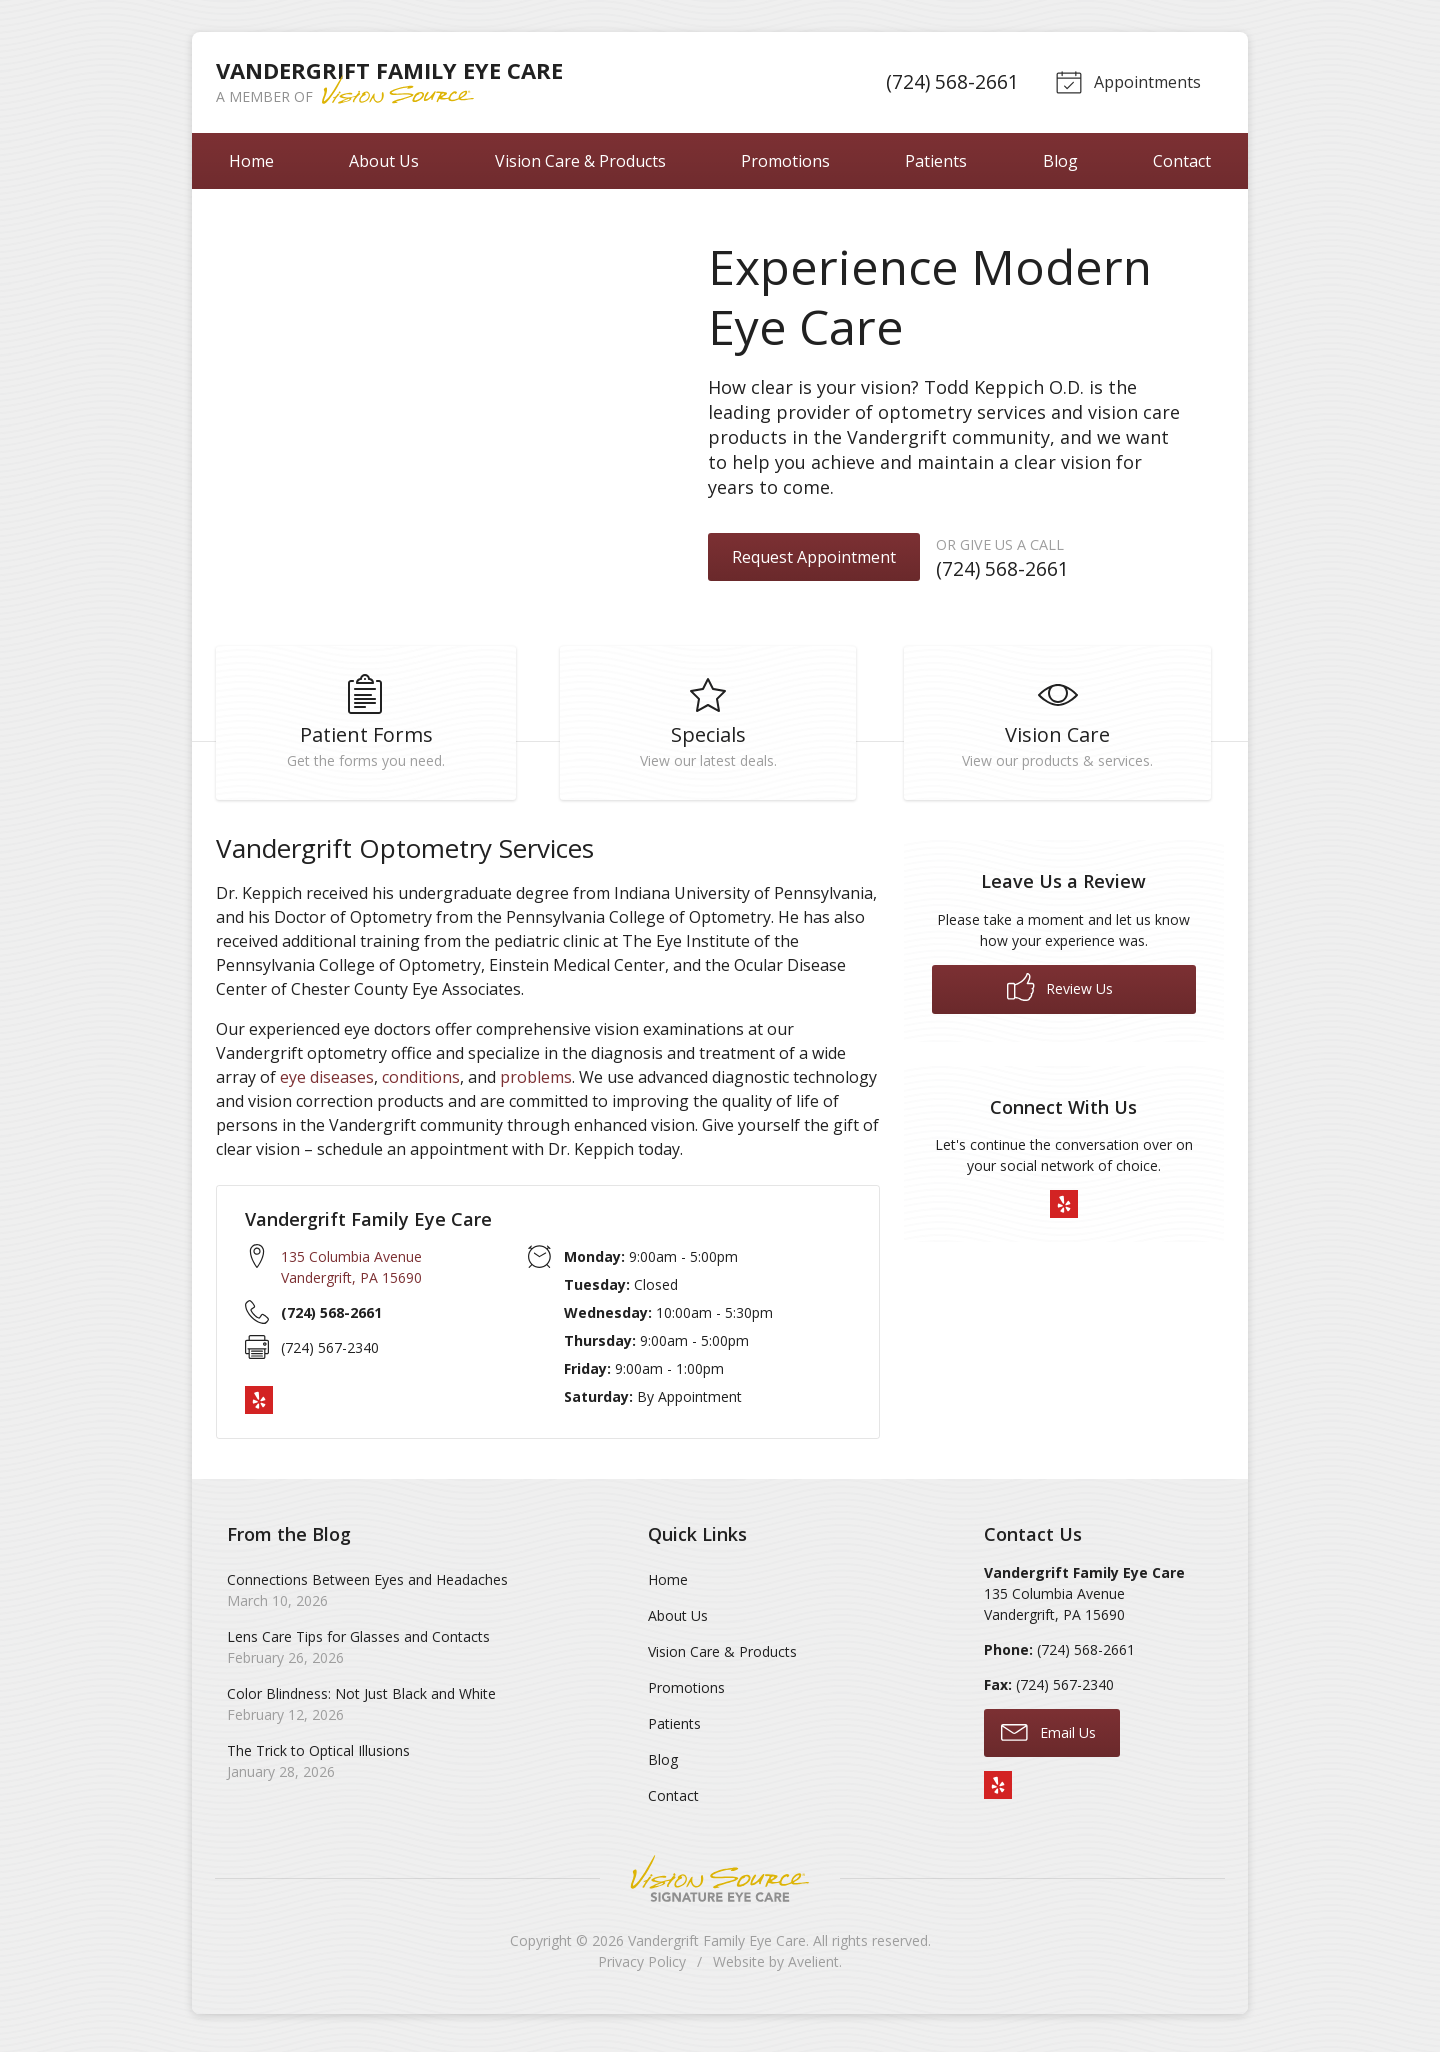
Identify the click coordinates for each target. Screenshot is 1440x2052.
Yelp (259, 1407)
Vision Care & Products (580, 161)
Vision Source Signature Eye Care (720, 1884)
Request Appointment (814, 557)
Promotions (785, 161)
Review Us (1060, 993)
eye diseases (327, 1083)
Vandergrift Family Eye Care (717, 1946)
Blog (1060, 161)
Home (251, 161)
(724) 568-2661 (949, 81)
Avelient (813, 1967)
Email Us (1048, 1737)
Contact (1182, 161)
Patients (936, 161)
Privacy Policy (642, 1967)
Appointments (1126, 81)
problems (536, 1083)
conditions (421, 1083)
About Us (384, 161)
